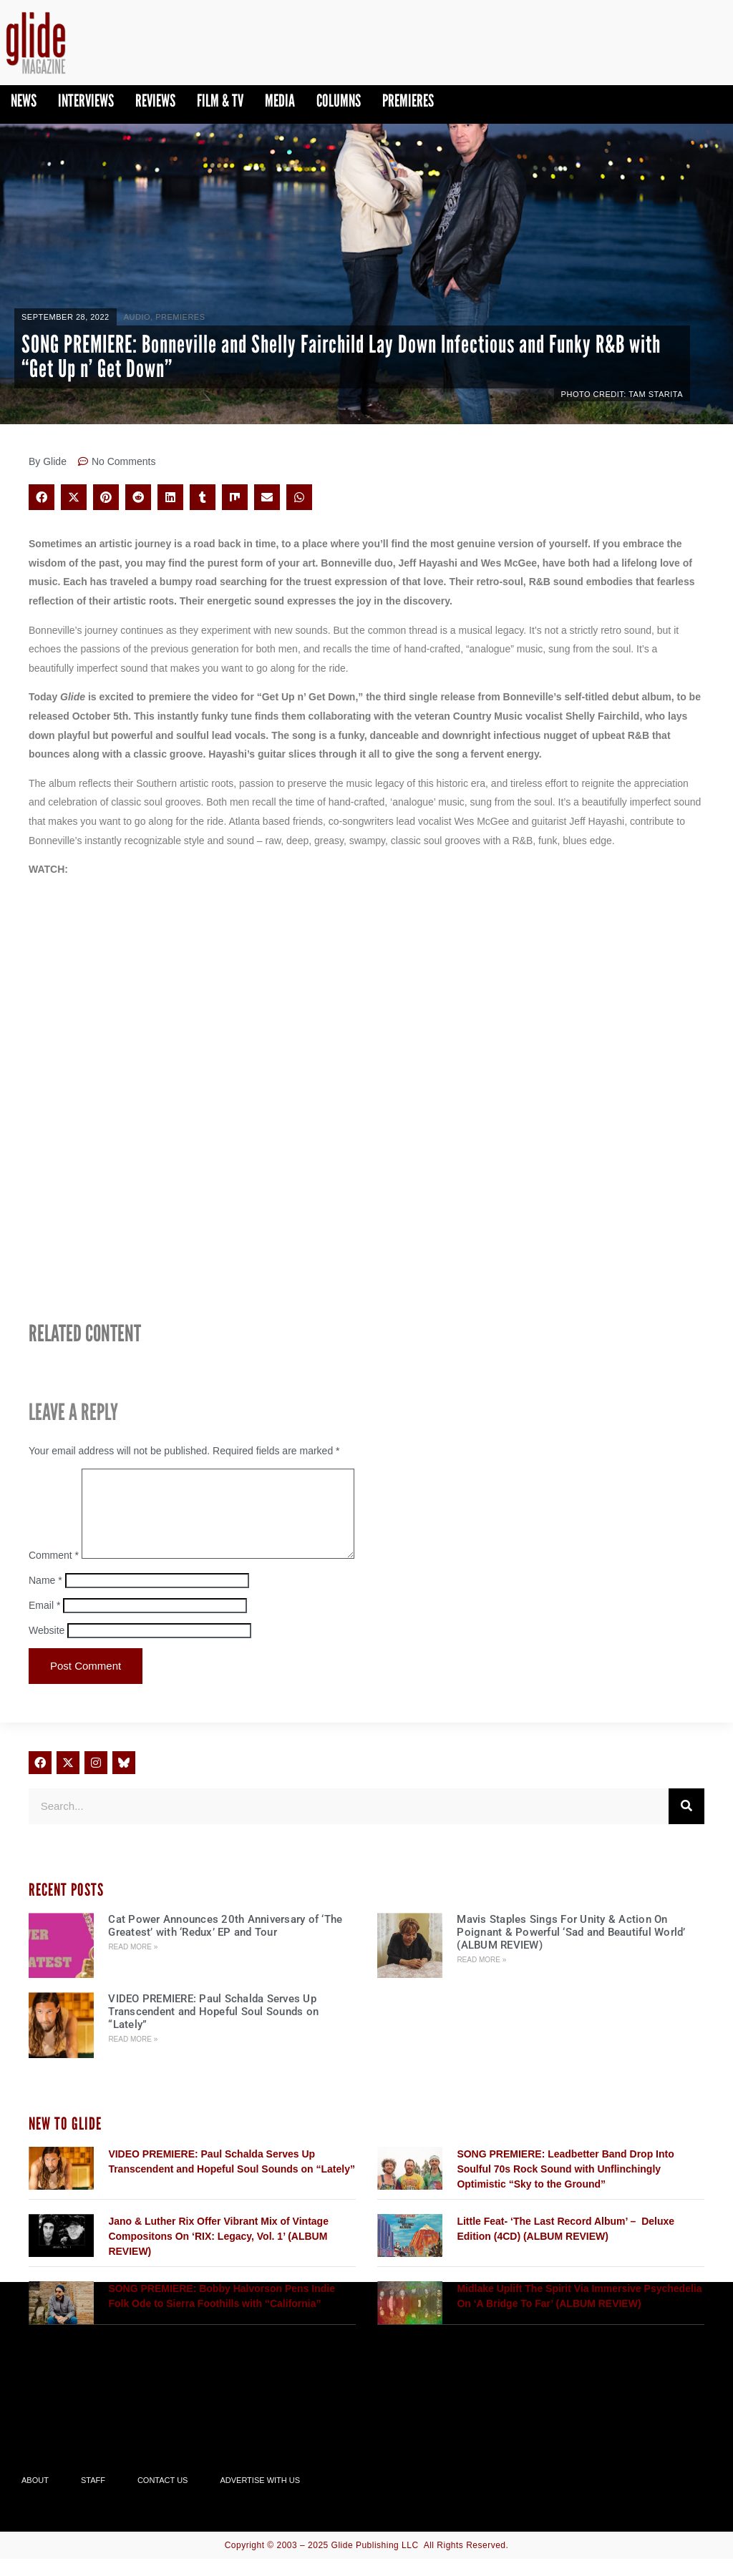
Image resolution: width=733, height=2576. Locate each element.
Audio (137, 317)
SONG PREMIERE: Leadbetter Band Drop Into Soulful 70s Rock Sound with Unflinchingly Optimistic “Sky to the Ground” (565, 2186)
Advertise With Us (260, 2497)
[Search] (686, 1823)
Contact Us (162, 2497)
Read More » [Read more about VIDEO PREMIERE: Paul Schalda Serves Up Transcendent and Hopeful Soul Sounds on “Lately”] (132, 2056)
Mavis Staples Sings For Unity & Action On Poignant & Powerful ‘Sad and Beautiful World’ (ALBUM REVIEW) (571, 1949)
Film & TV (220, 100)
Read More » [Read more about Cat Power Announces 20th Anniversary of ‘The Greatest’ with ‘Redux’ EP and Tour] (132, 1964)
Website (46, 1647)
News (24, 100)
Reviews (155, 100)
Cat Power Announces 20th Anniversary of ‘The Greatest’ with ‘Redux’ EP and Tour (225, 1943)
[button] (41, 497)
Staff (93, 2497)
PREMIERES (408, 100)
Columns (338, 100)
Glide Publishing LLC (375, 2562)
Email (44, 1622)
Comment (54, 1572)
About (35, 2497)
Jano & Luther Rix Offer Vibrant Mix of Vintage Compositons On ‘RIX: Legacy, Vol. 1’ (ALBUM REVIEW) (218, 2253)
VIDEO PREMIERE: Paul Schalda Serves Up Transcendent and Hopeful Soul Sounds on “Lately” (213, 2028)
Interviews (86, 100)
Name (45, 1597)
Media (280, 100)
